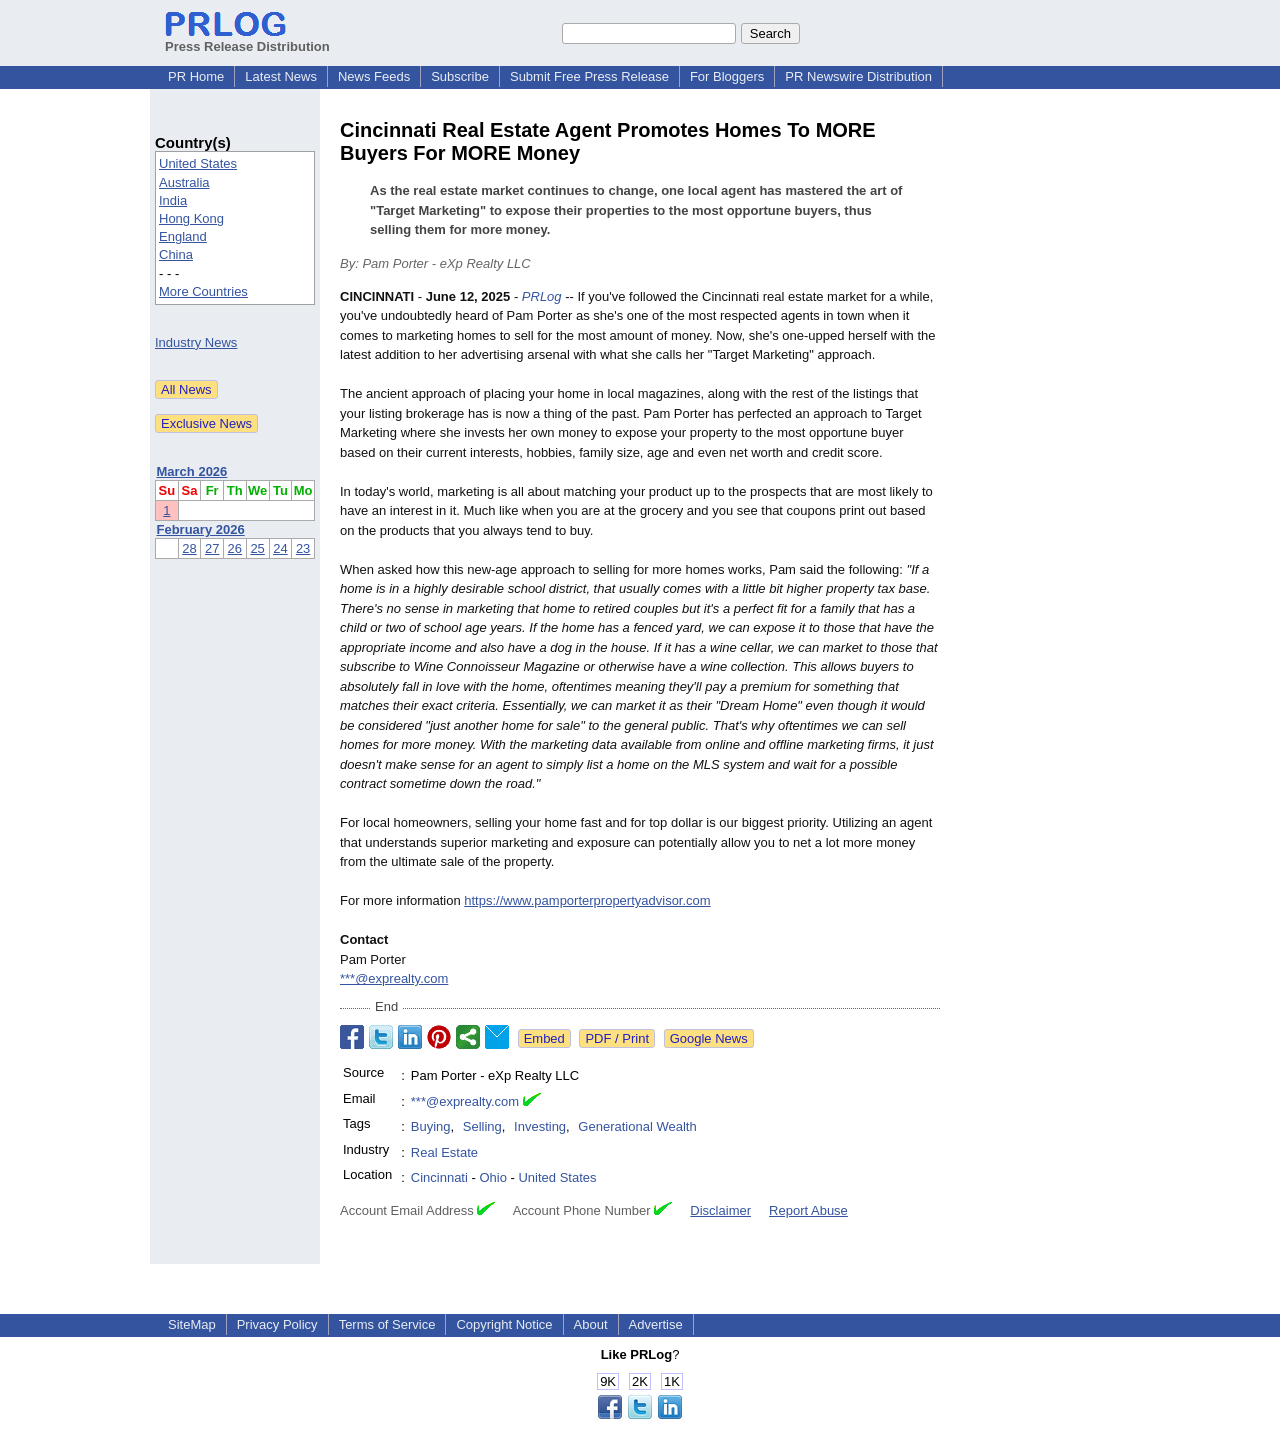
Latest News (281, 76)
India (173, 200)
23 (303, 548)
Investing (540, 1126)
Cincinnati (439, 1177)
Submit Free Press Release (589, 76)
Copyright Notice (504, 1324)
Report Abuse (808, 1210)
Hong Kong (191, 218)
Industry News (196, 342)
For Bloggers (727, 76)
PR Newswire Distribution (858, 76)
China (176, 254)
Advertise (656, 1324)
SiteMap (192, 1324)
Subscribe (460, 76)
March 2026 (192, 471)
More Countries (203, 291)
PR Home (196, 76)
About (591, 1324)
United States (198, 163)
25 (257, 548)
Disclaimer (720, 1210)
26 (235, 548)
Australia (184, 182)
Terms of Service (387, 1324)
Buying (431, 1126)
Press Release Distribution (247, 39)
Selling (482, 1126)
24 (280, 548)
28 (189, 548)
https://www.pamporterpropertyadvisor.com (587, 900)
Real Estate (444, 1152)
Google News (709, 1038)
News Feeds (374, 76)
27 (212, 548)
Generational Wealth (637, 1126)
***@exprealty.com (394, 978)
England (183, 236)
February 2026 (201, 529)
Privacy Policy (277, 1324)
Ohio (492, 1177)
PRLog (542, 296)
